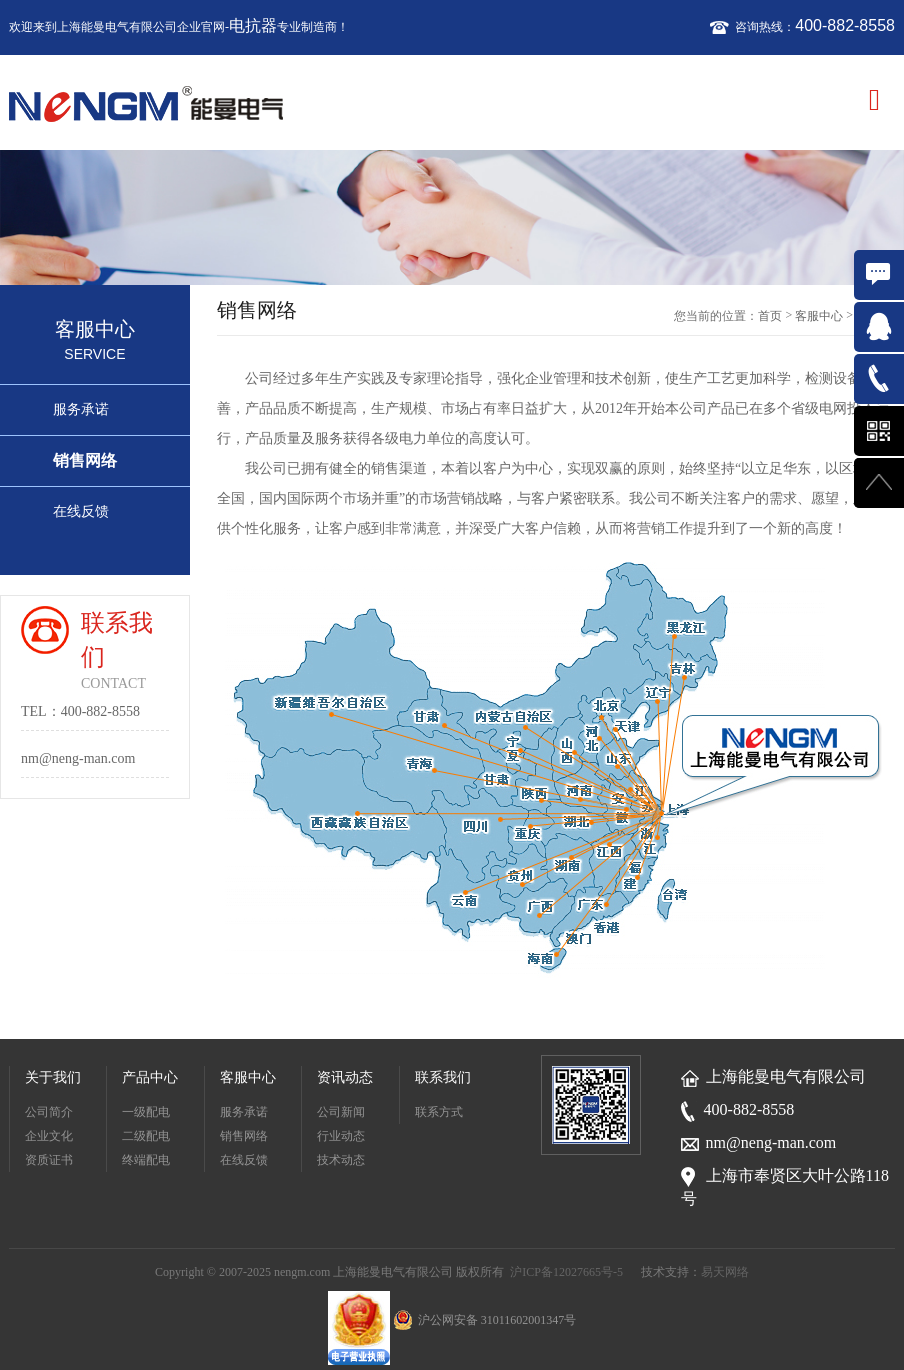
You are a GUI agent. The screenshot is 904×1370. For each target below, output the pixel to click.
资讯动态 (345, 1077)
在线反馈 (81, 511)
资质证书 (49, 1160)
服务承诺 (81, 409)
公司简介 (49, 1112)
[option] (452, 218)
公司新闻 (341, 1112)
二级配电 (146, 1136)
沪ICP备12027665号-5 (566, 1272)
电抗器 (253, 25)
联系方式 (439, 1112)
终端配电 (146, 1160)
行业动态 (341, 1136)
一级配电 (146, 1112)
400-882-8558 (845, 25)
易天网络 (725, 1272)
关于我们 (53, 1077)
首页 (770, 316)
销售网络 (85, 460)
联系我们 (443, 1077)
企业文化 (49, 1136)
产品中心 (150, 1077)
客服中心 (819, 316)
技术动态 (341, 1160)
